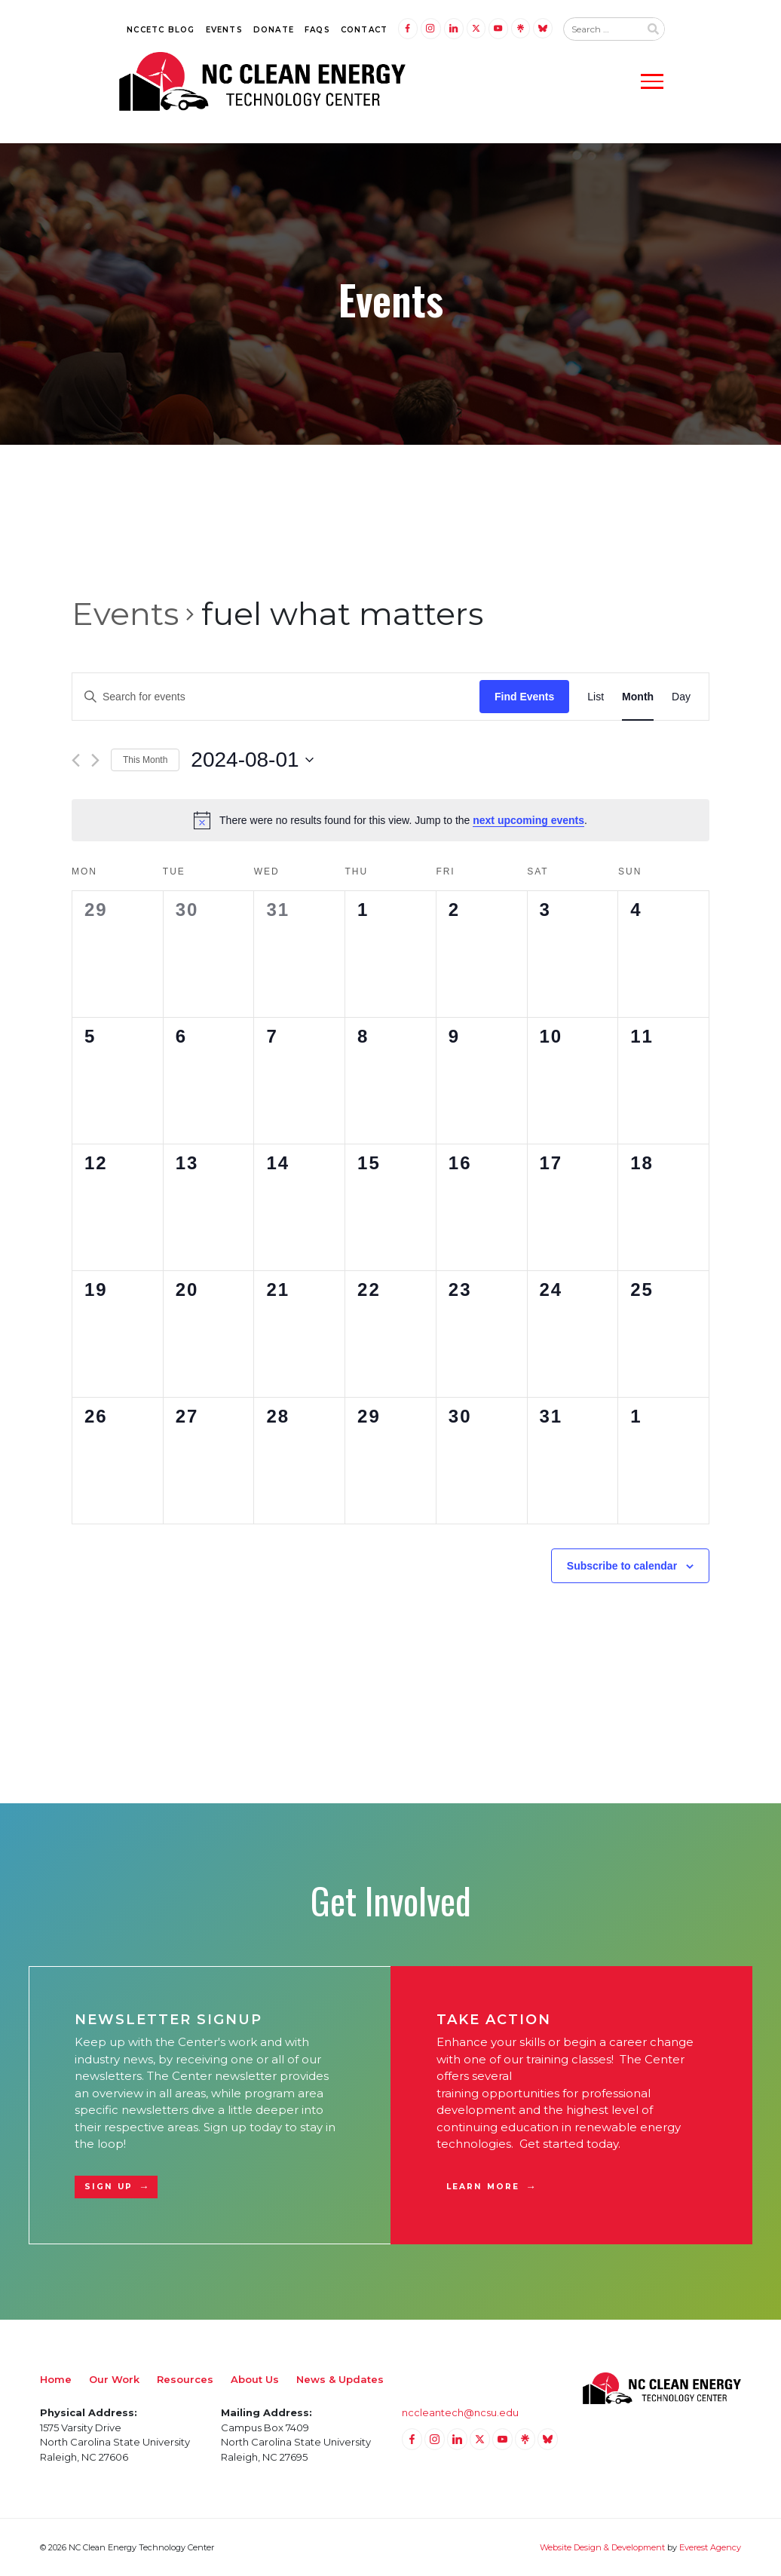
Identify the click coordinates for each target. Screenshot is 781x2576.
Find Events (524, 697)
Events (224, 30)
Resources (185, 2379)
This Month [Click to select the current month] (145, 760)
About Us (255, 2379)
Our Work (114, 2379)
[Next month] (95, 760)
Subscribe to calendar (622, 1566)
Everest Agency (710, 2547)
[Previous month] (76, 760)
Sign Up (108, 2187)
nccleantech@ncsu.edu (460, 2412)
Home (56, 2379)
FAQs (317, 30)
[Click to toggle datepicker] (252, 760)
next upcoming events (528, 820)
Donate (273, 30)
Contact (364, 30)
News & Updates (340, 2379)
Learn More (482, 2187)
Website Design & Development (602, 2547)
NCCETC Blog (160, 30)
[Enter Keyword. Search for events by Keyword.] (275, 697)
